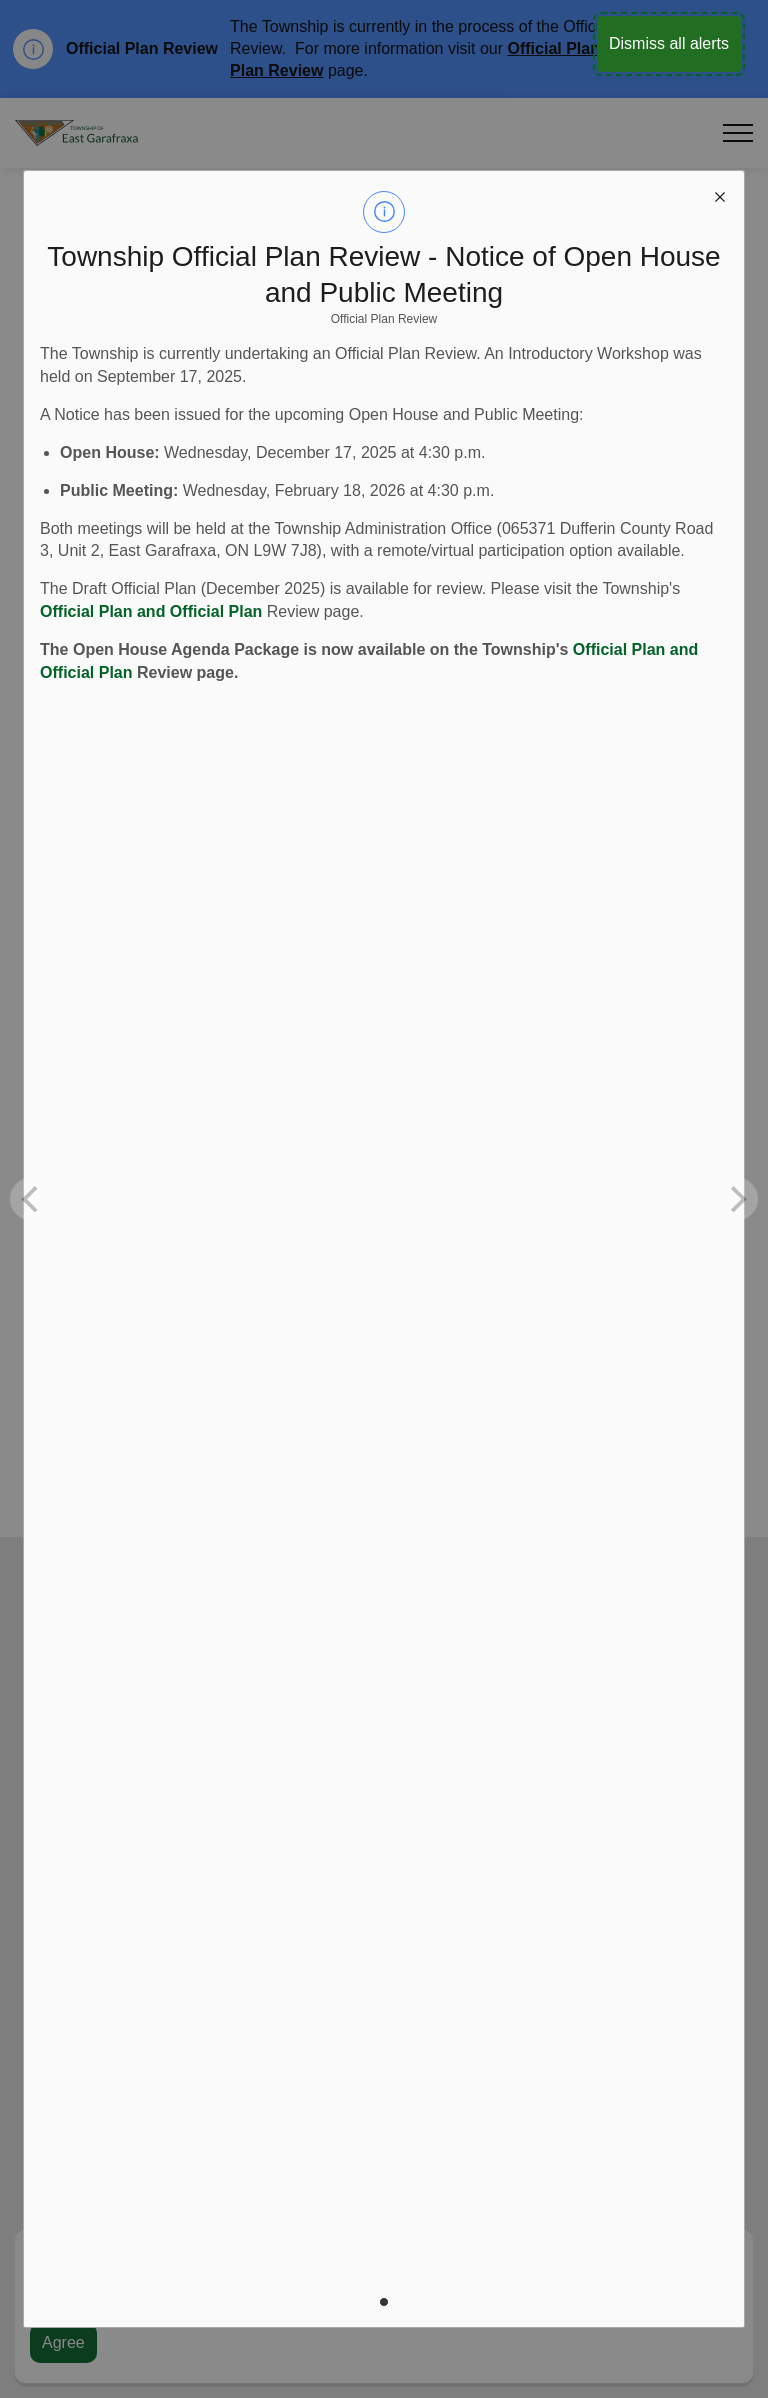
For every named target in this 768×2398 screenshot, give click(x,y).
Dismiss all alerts (669, 43)
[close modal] (720, 195)
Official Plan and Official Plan (151, 611)
